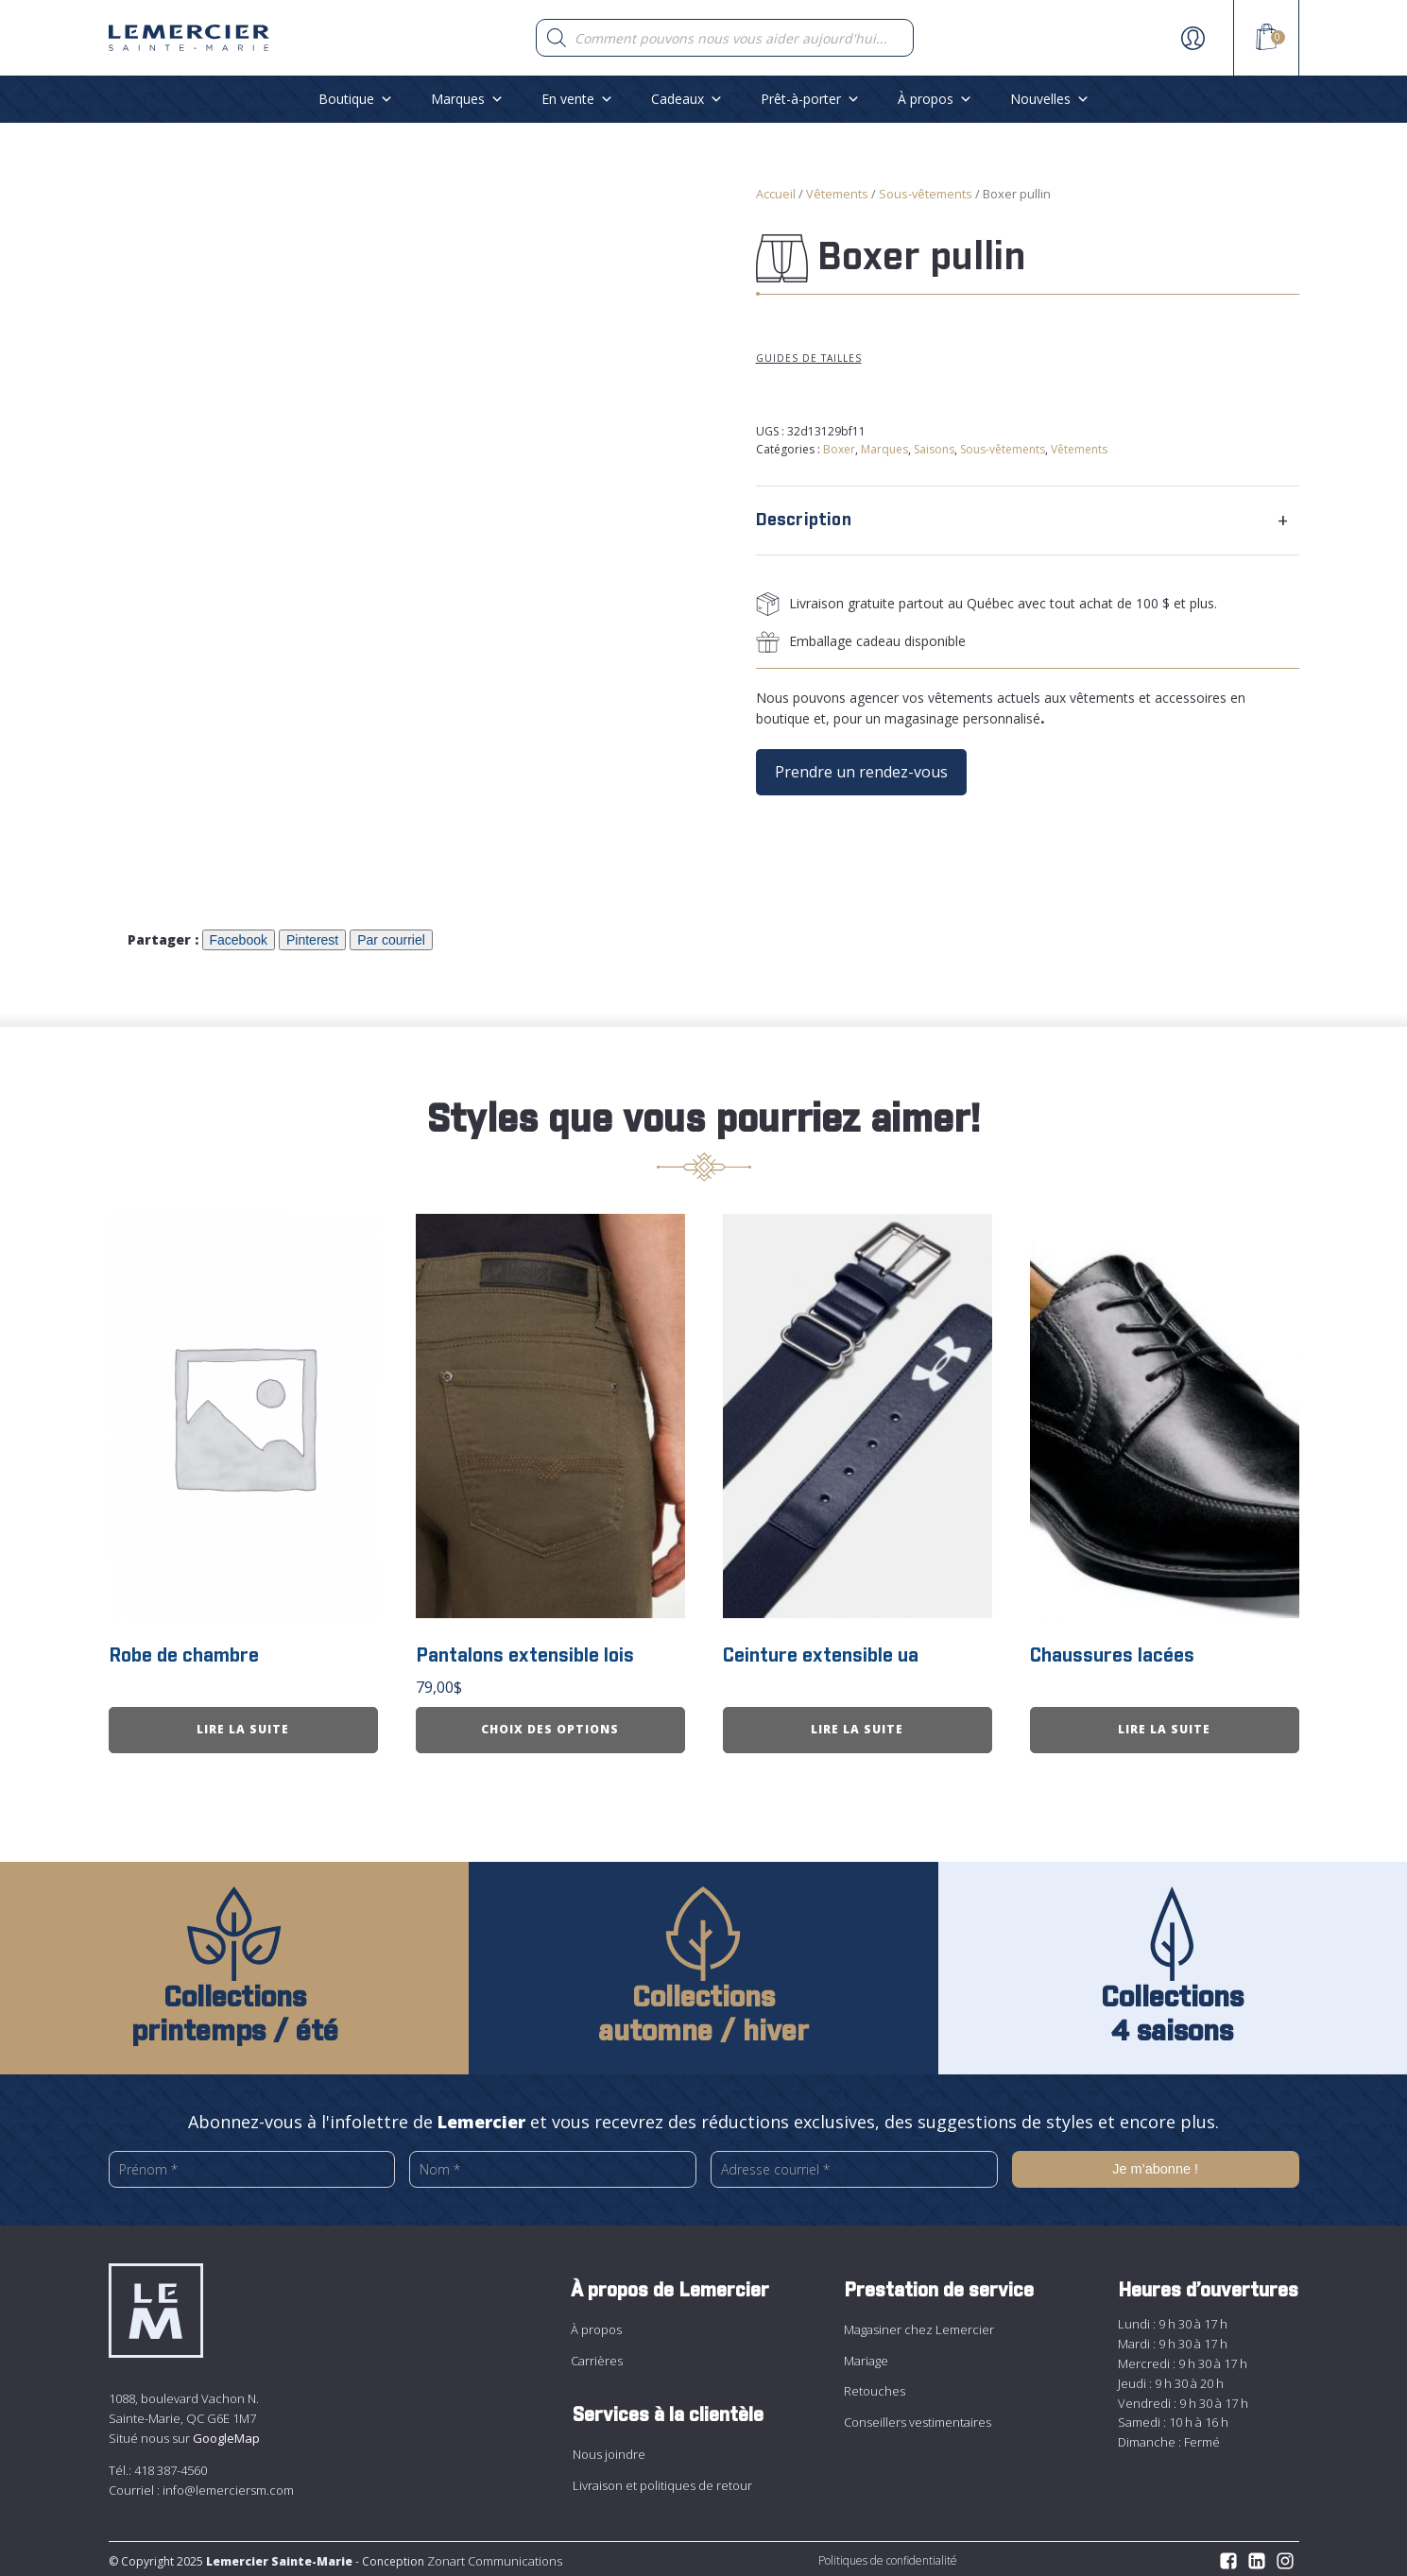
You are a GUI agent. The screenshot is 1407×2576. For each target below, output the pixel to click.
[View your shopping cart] (1266, 40)
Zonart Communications (493, 2557)
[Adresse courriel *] (854, 2165)
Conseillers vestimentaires (917, 2417)
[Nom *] (552, 2165)
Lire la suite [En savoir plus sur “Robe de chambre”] (243, 1725)
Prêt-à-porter (810, 99)
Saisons (934, 449)
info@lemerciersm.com (228, 2485)
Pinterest (312, 939)
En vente (577, 99)
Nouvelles (1050, 99)
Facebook (238, 939)
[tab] (1027, 520)
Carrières (597, 2355)
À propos (935, 99)
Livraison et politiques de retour (662, 2480)
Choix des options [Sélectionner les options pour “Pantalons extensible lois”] (550, 1725)
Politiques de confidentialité (887, 2557)
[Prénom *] (252, 2165)
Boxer (839, 449)
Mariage (866, 2355)
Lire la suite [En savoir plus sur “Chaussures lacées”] (1164, 1725)
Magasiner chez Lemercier (919, 2325)
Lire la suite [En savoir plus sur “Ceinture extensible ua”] (857, 1725)
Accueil (776, 193)
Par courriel (391, 939)
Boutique (355, 99)
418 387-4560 (170, 2465)
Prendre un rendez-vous (861, 771)
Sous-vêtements (925, 193)
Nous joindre (609, 2450)
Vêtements (837, 193)
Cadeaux (687, 99)
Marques (467, 99)
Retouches (874, 2387)
